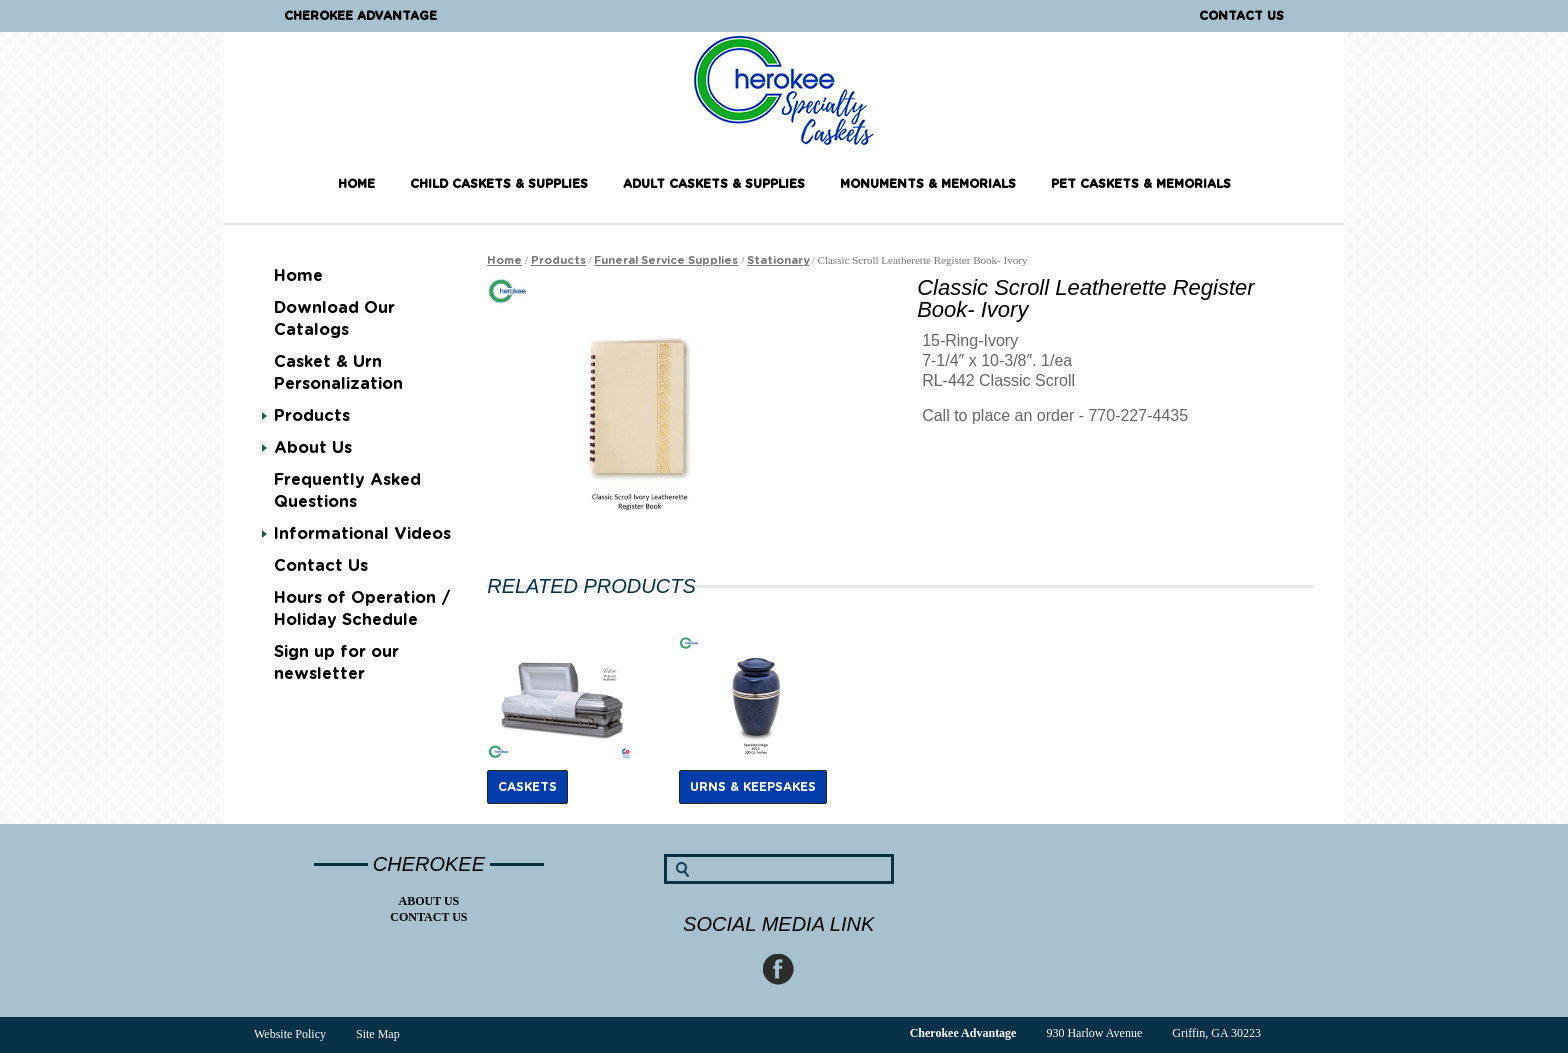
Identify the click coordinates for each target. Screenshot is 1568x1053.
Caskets (527, 787)
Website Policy (290, 1034)
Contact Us (1241, 16)
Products (312, 416)
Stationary (778, 260)
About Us (313, 448)
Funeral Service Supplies (666, 260)
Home (356, 184)
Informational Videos (362, 534)
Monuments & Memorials (928, 184)
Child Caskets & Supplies (499, 184)
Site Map (378, 1034)
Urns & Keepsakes (753, 787)
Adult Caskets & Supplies (714, 184)
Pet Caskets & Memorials (1141, 184)
